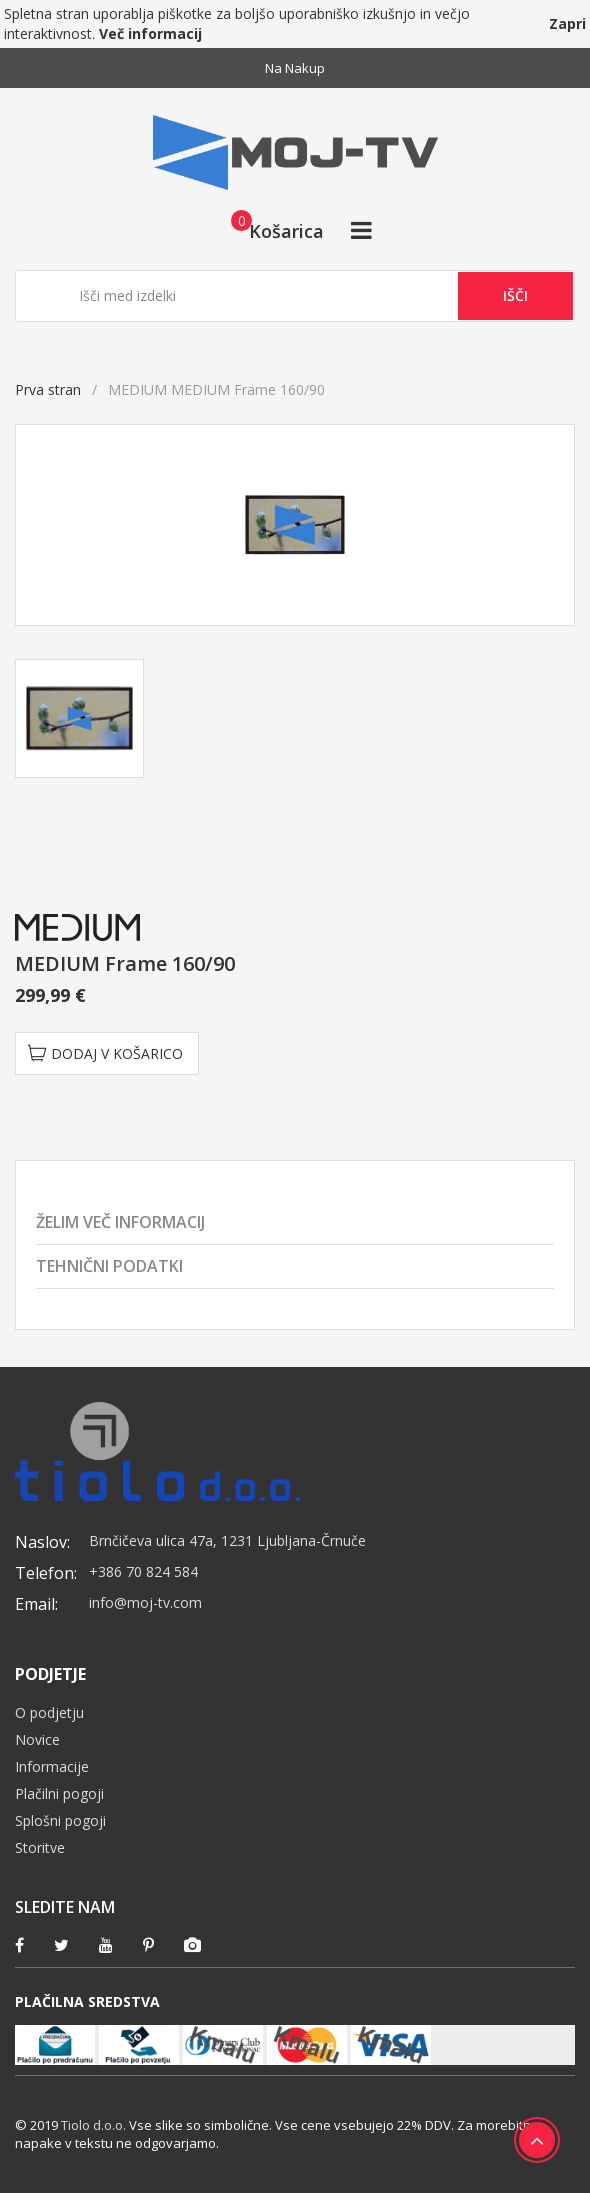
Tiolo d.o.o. (93, 2125)
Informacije (52, 1766)
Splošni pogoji (60, 1820)
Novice (37, 1739)
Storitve (40, 1847)
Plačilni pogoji (59, 1793)
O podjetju (49, 1712)
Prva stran (48, 389)
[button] (271, 230)
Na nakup (295, 68)
